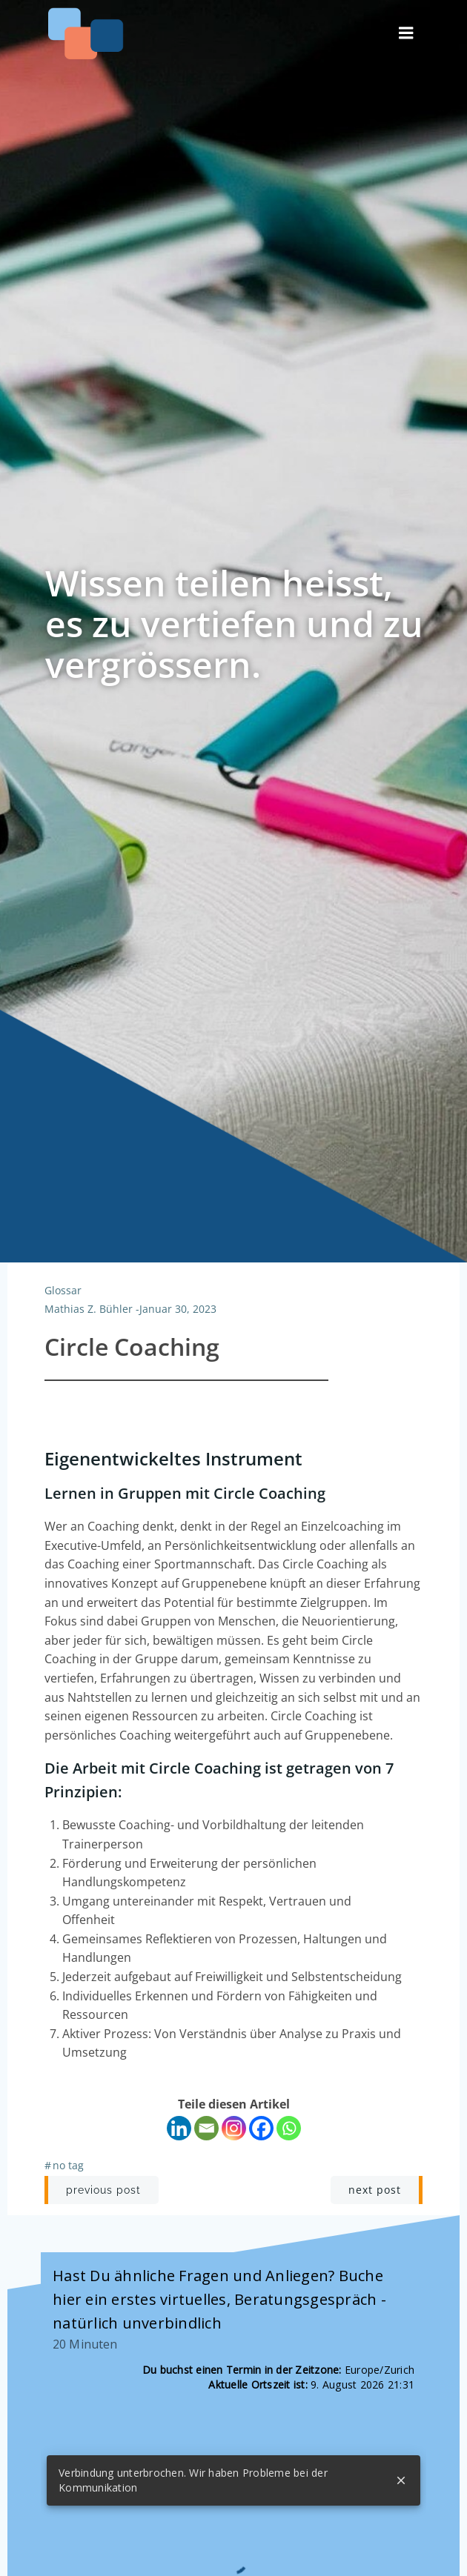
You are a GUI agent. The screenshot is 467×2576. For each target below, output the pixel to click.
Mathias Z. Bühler (88, 1309)
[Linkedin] (179, 2128)
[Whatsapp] (288, 2128)
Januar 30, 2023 (177, 1309)
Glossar (63, 1290)
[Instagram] (234, 2128)
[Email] (206, 2128)
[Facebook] (261, 2128)
